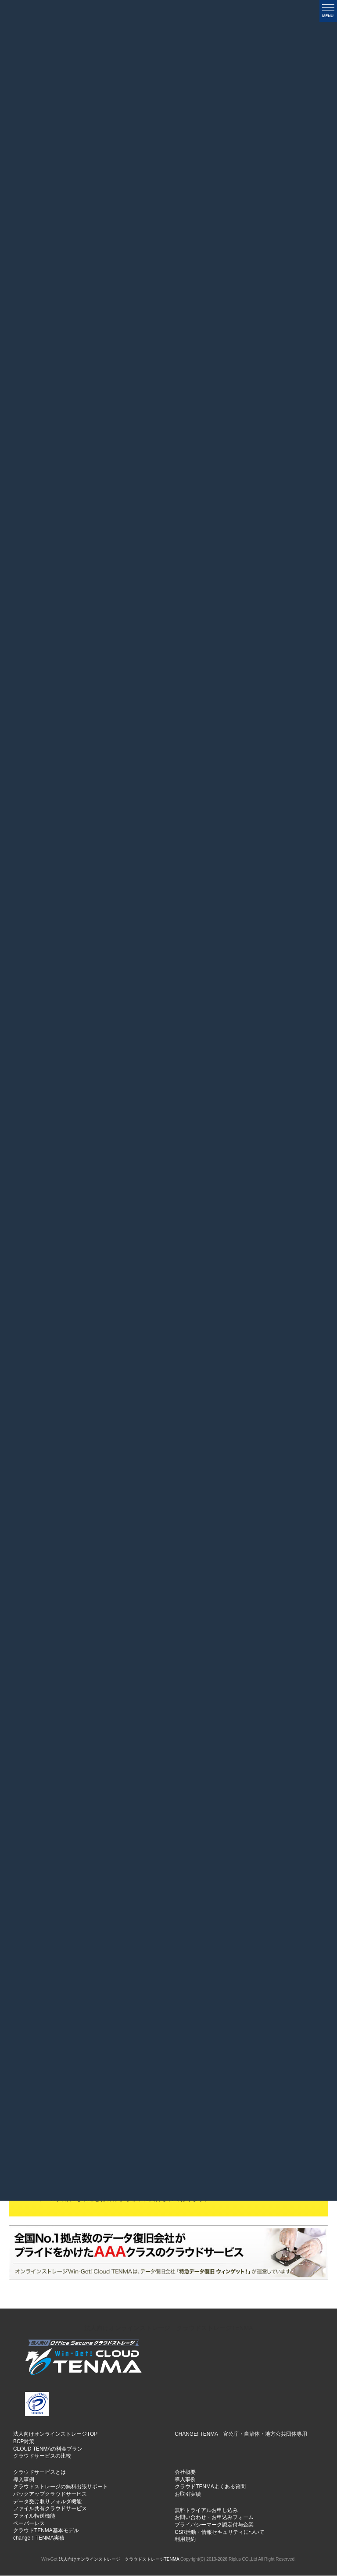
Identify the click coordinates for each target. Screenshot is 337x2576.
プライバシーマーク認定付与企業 (214, 2525)
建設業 (149, 1013)
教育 (308, 1013)
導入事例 (23, 2480)
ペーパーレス (29, 2524)
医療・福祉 (202, 1013)
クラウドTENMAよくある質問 (210, 2487)
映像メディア (149, 1045)
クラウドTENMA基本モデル (46, 2531)
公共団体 (202, 1045)
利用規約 (185, 2540)
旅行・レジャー (255, 1041)
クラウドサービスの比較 (42, 2457)
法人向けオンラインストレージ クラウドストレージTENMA (168, 2328)
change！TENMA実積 (39, 2538)
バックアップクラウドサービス (50, 2494)
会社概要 (185, 2472)
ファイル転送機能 (34, 2516)
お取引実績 (188, 2494)
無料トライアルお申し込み (206, 2511)
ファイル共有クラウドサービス (50, 2509)
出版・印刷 (255, 1013)
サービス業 (96, 1013)
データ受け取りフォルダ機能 (47, 2502)
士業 (42, 1045)
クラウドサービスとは (39, 2472)
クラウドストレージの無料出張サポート (60, 2487)
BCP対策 (23, 2442)
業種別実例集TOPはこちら (169, 1423)
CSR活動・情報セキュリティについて (220, 2533)
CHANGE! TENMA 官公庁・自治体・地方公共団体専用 (241, 2435)
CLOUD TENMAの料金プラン (47, 2449)
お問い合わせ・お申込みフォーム (214, 2518)
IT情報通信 (96, 1045)
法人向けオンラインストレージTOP (55, 2435)
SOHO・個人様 (308, 1041)
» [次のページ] (219, 698)
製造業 (43, 1013)
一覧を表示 (283, 65)
